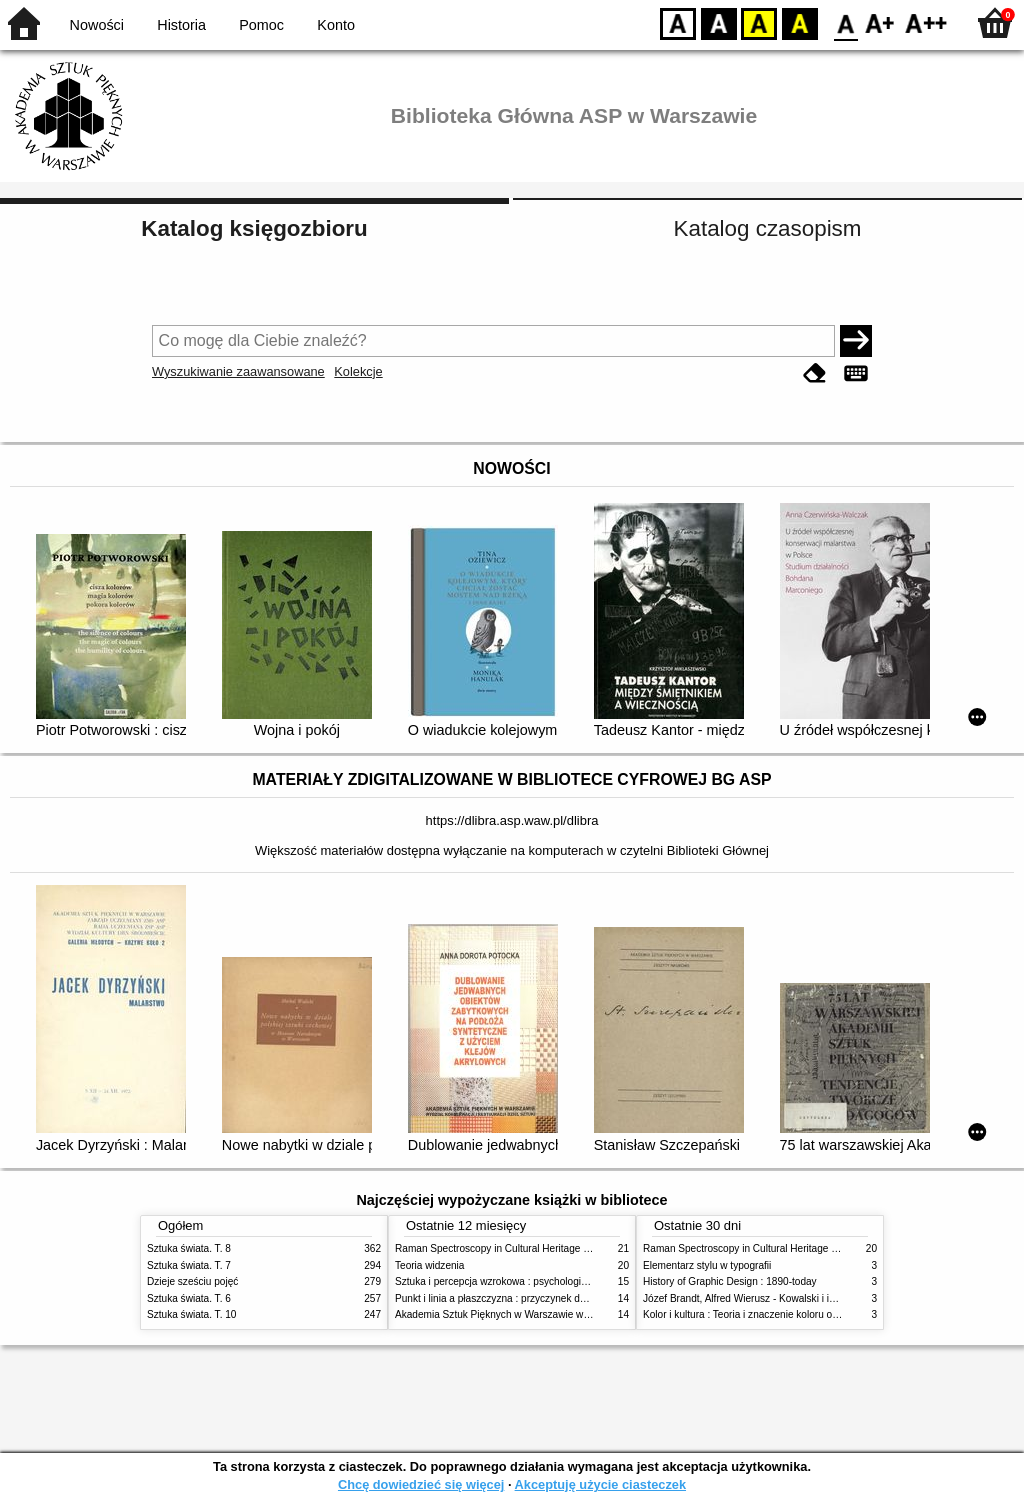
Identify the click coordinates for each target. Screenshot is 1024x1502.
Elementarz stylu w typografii (707, 1265)
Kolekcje (358, 371)
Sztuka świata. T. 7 (189, 1265)
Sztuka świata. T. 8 (189, 1248)
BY (799, 22)
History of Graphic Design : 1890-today (730, 1281)
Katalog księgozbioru (254, 228)
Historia (181, 25)
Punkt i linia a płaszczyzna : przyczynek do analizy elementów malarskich (558, 1298)
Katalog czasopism (768, 228)
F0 (845, 22)
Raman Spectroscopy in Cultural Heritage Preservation (517, 1248)
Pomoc (261, 25)
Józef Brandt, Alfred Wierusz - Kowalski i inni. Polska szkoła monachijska (805, 1298)
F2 (926, 22)
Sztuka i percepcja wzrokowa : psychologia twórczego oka (524, 1281)
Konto (336, 25)
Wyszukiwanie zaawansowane (238, 371)
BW (719, 22)
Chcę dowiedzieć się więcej (421, 1484)
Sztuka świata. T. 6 (189, 1298)
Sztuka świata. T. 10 (191, 1314)
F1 (880, 22)
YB (758, 22)
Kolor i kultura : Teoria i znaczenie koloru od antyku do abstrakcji (786, 1314)
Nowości (97, 25)
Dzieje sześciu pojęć (192, 1281)
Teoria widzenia (429, 1265)
